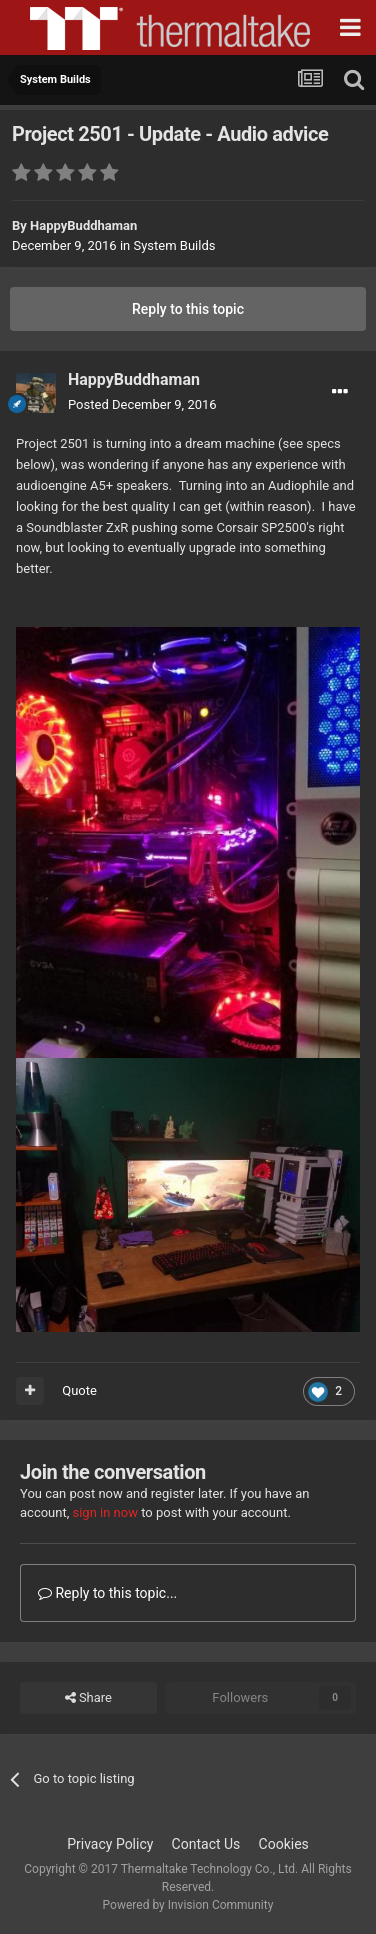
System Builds (174, 245)
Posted (142, 404)
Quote (79, 1390)
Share (88, 1698)
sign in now (105, 1512)
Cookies (284, 1844)
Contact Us (206, 1844)
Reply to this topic (188, 309)
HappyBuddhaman (83, 225)
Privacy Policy (110, 1844)
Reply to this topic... (107, 1593)
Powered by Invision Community (188, 1905)
